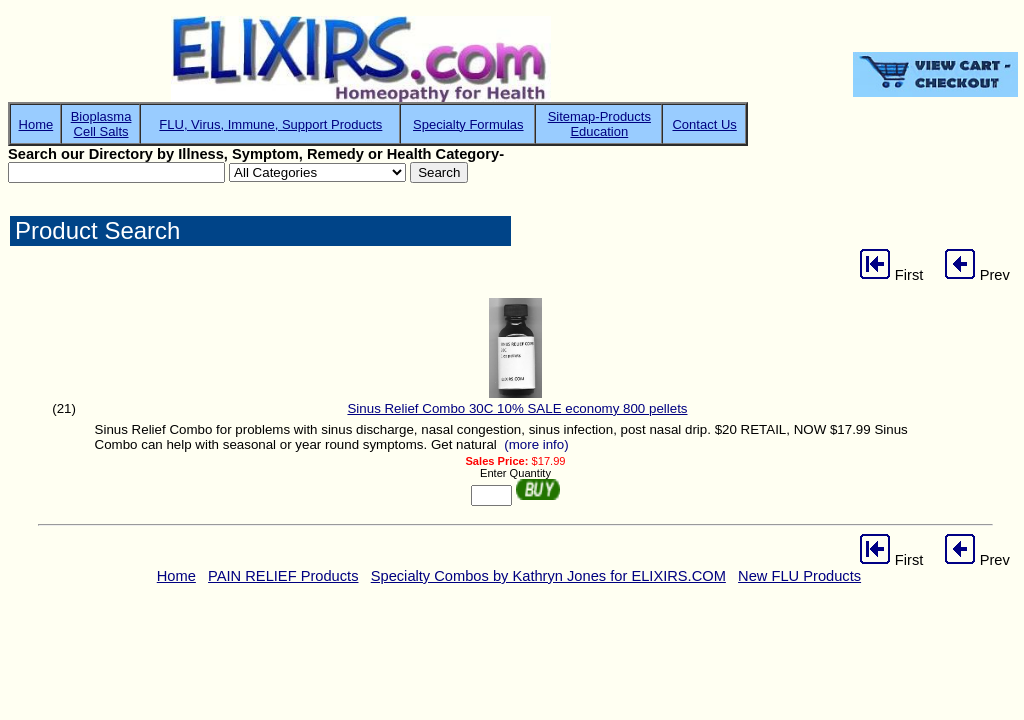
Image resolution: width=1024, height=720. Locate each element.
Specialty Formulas (468, 124)
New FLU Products (799, 576)
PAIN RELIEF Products (283, 576)
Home (36, 124)
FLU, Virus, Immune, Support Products (270, 124)
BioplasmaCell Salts (101, 124)
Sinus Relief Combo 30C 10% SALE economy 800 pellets (517, 408)
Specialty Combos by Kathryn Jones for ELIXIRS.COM (548, 576)
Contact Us (704, 124)
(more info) (536, 444)
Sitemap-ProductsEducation (599, 124)
